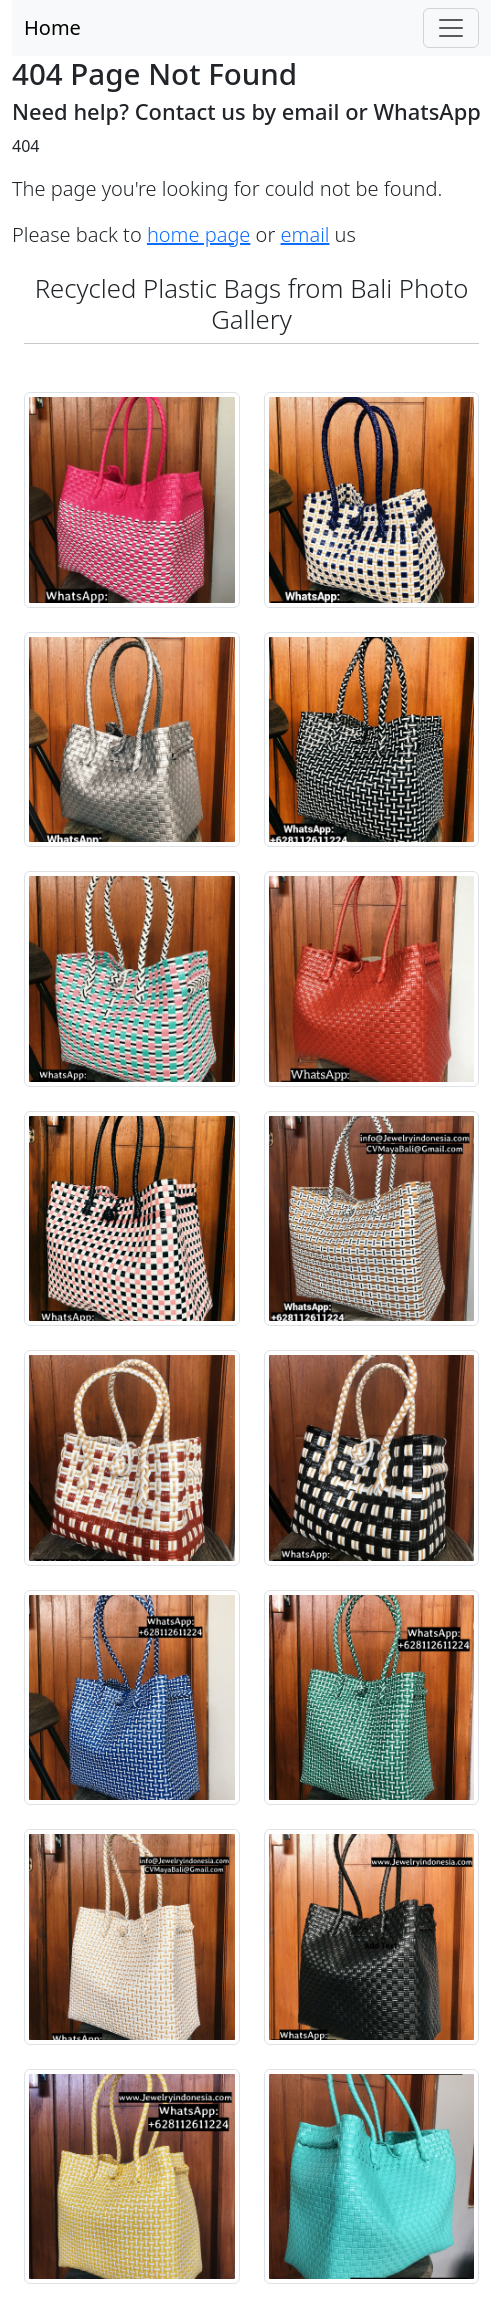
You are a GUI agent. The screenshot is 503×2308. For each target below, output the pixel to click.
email (305, 234)
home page (199, 234)
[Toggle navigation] (451, 28)
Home (52, 27)
